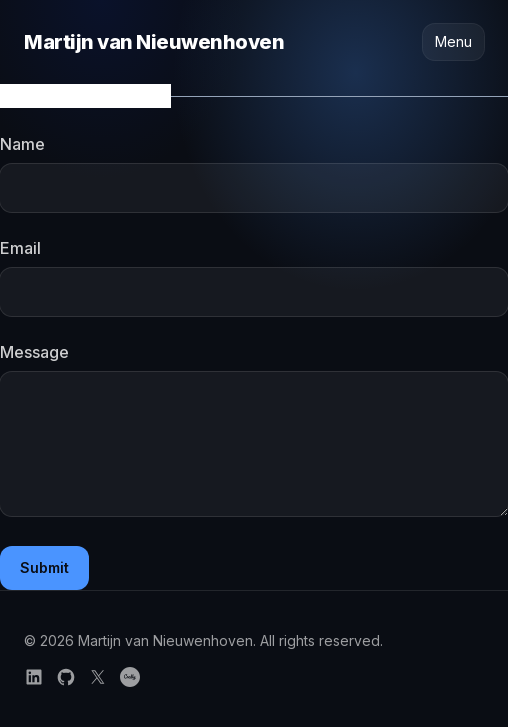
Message (34, 352)
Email (20, 248)
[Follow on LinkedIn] (34, 677)
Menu (453, 41)
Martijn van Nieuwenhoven (154, 42)
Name (22, 144)
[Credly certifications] (130, 677)
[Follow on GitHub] (66, 677)
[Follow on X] (98, 677)
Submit (44, 567)
